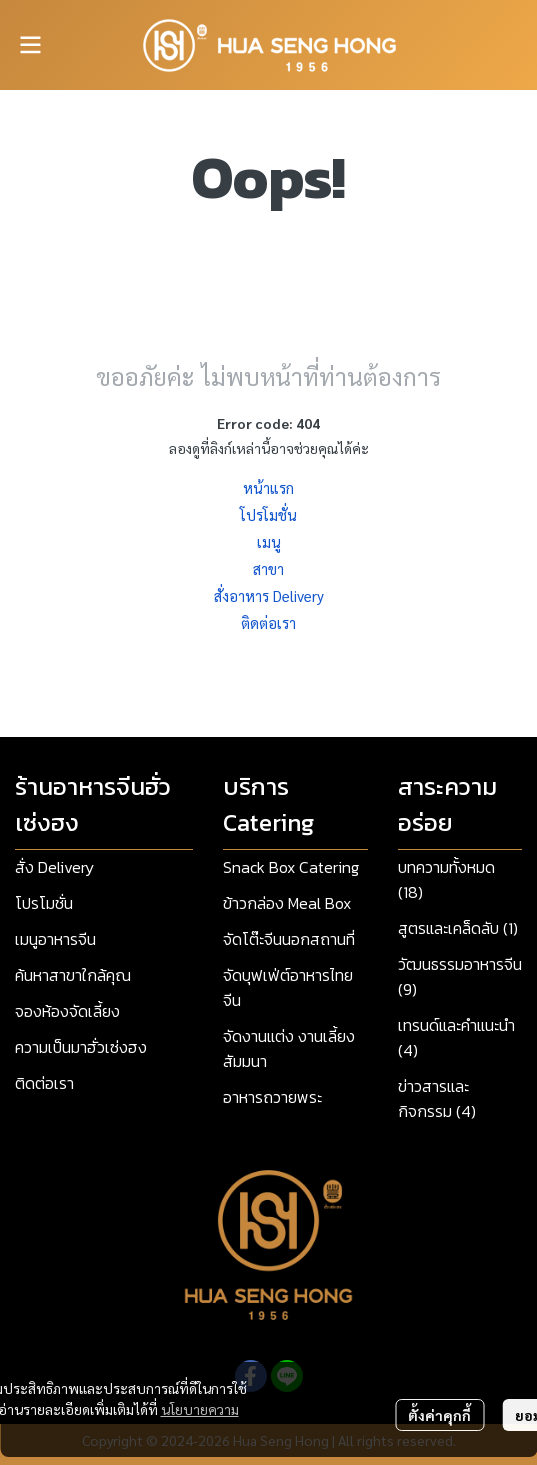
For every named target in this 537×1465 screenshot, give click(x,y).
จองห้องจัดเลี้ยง (67, 1011)
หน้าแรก (268, 487)
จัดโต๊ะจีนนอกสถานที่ (289, 939)
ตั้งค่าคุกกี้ (439, 1415)
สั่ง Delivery (54, 867)
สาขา (268, 568)
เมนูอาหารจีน (55, 939)
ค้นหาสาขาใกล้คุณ (73, 975)
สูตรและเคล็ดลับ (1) (458, 928)
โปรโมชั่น (268, 514)
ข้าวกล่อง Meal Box (287, 903)
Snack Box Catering (291, 867)
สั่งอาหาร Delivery (269, 595)
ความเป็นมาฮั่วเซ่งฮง (81, 1047)
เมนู (269, 541)
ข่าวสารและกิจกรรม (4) (437, 1098)
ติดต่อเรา (268, 622)
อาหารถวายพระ (272, 1097)
